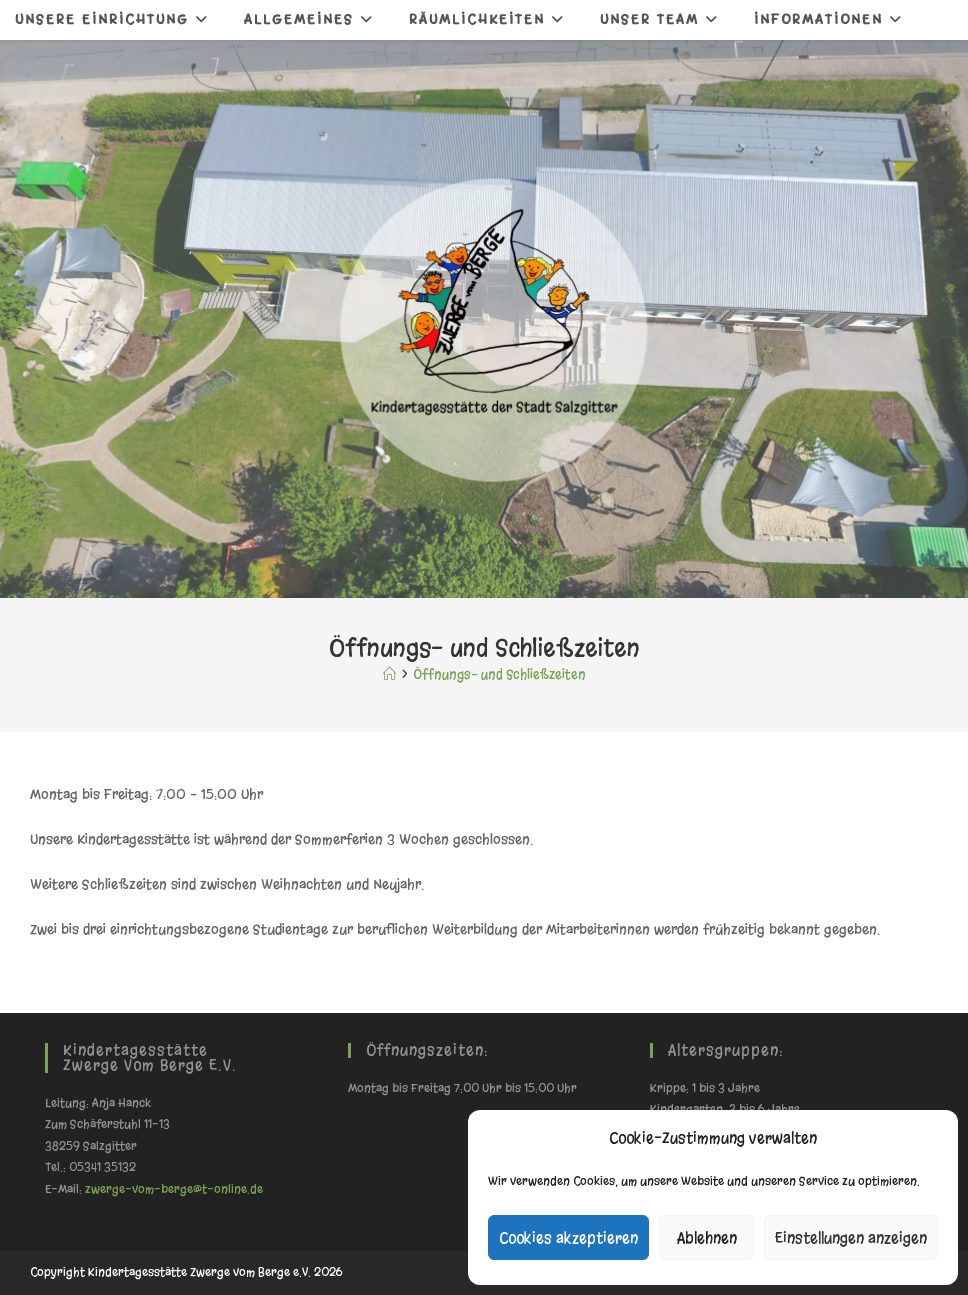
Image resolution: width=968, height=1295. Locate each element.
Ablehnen (707, 1238)
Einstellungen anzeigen (851, 1238)
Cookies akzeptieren (568, 1238)
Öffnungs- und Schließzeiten (499, 674)
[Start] (389, 674)
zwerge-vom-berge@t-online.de (174, 1189)
